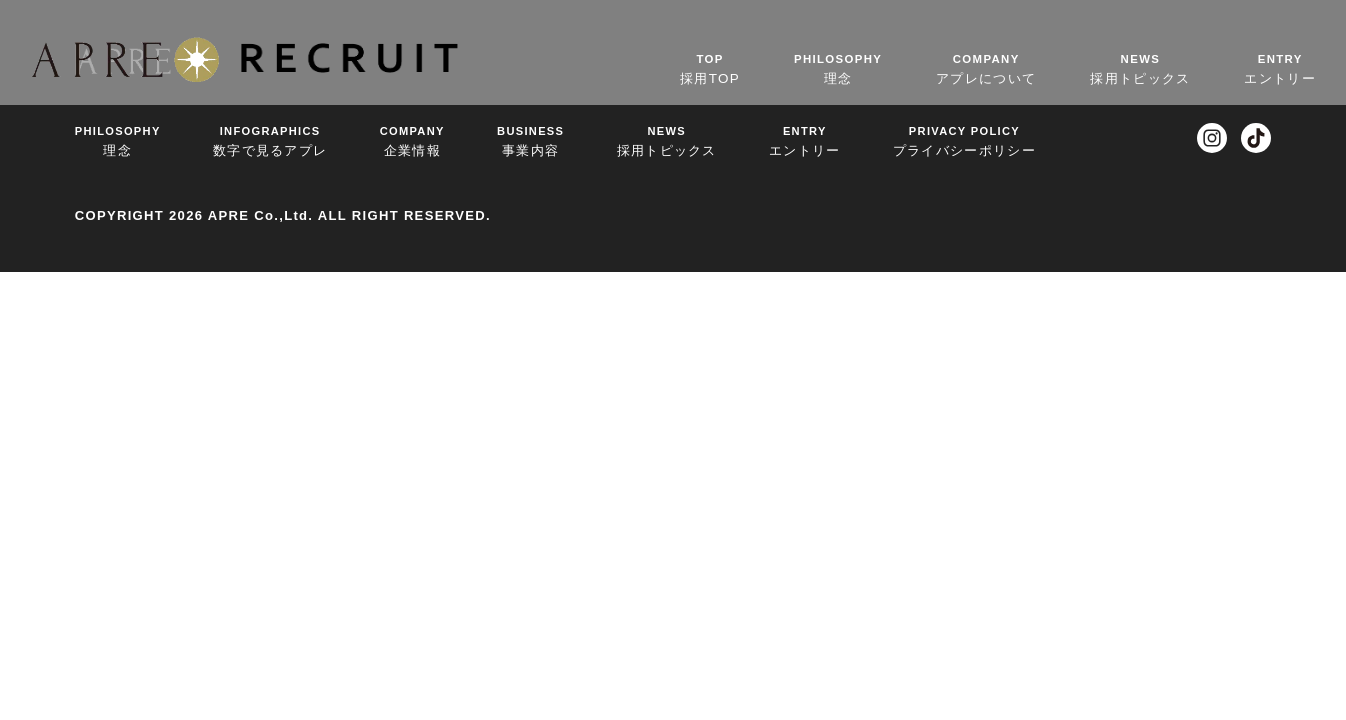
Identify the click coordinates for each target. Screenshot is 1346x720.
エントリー (1280, 68)
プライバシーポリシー (964, 140)
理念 (838, 68)
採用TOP (710, 68)
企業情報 (412, 140)
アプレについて (986, 68)
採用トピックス (1140, 68)
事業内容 (530, 140)
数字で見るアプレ (270, 140)
